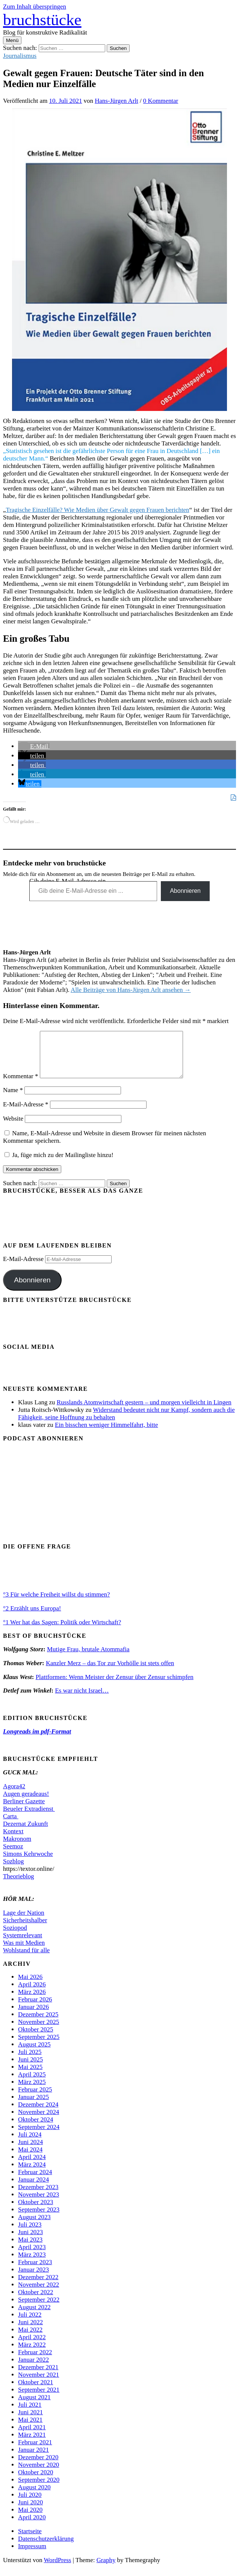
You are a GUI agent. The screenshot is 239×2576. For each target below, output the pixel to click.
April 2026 (32, 1993)
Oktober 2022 (35, 2301)
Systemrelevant (22, 1944)
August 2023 (34, 2226)
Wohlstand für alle (26, 1959)
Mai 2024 (30, 2158)
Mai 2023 (30, 2248)
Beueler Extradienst (29, 1817)
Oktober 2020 (35, 2481)
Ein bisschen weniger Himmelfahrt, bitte (106, 1433)
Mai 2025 (30, 2075)
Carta (10, 1825)
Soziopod (15, 1936)
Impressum (32, 2555)
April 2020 (32, 2526)
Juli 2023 (29, 2233)
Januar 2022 (33, 2368)
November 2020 (38, 2473)
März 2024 (32, 2173)
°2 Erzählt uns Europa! (32, 1617)
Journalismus (19, 55)
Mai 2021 (30, 2428)
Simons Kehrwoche (28, 1862)
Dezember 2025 (38, 2023)
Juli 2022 (29, 2323)
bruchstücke (42, 20)
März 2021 (32, 2443)
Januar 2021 (33, 2458)
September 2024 (38, 2136)
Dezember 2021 (38, 2376)
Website (13, 1127)
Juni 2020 (30, 2511)
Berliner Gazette (24, 1810)
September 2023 (38, 2218)
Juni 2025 (30, 2068)
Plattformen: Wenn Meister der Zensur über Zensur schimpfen (115, 1686)
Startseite (30, 2540)
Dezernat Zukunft (25, 1832)
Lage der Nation (23, 1921)
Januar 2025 (33, 2106)
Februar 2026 (35, 2008)
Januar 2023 (33, 2278)
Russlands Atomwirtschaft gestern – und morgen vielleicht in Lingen (144, 1411)
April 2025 (32, 2083)
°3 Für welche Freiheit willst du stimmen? (56, 1603)
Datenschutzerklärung (46, 2547)
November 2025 (38, 2030)
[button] (34, 746)
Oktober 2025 (35, 2038)
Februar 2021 (35, 2451)
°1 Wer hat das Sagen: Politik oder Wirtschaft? (62, 1631)
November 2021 (38, 2383)
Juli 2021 (29, 2413)
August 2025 (34, 2053)
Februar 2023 (35, 2271)
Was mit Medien (24, 1951)
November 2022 (38, 2293)
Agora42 (14, 1795)
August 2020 (34, 2496)
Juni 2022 (30, 2331)
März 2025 (32, 2091)
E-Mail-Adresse (25, 1113)
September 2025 (38, 2045)
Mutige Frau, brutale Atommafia (88, 1658)
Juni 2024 (30, 2151)
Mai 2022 (30, 2338)
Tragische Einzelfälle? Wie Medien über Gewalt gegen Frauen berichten (97, 509)
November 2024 (38, 2121)
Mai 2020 (30, 2518)
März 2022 (32, 2353)
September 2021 (38, 2398)
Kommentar (20, 1085)
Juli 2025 (29, 2060)
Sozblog (13, 1870)
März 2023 (32, 2263)
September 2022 (38, 2308)
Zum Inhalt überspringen (34, 6)
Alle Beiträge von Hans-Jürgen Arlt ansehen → (131, 989)
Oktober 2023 (35, 2211)
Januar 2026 (33, 2015)
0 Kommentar (160, 100)
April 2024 (32, 2166)
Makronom (17, 1847)
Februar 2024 (35, 2181)
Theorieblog (18, 1885)
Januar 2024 (33, 2188)
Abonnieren (185, 891)
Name (13, 1099)
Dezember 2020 (38, 2466)
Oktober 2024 (35, 2128)
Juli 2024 (29, 2143)
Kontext (13, 1840)
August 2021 (34, 2406)
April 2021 (32, 2436)
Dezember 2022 (38, 2286)
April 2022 (32, 2346)
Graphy (106, 2569)
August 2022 (34, 2316)
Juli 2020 (29, 2503)
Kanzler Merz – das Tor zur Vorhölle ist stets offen (110, 1672)
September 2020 (38, 2488)
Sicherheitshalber (25, 1929)
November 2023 (38, 2203)
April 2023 (32, 2256)
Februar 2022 (35, 2361)
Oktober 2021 (35, 2391)
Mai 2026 (30, 1985)
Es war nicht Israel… (82, 1699)
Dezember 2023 (38, 2196)
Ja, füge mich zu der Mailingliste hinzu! (59, 1164)
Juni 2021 (30, 2421)
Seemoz (13, 1855)
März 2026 (32, 2000)
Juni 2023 (30, 2241)
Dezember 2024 (38, 2113)
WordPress (57, 2569)
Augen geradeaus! (26, 1802)
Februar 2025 (35, 2098)
